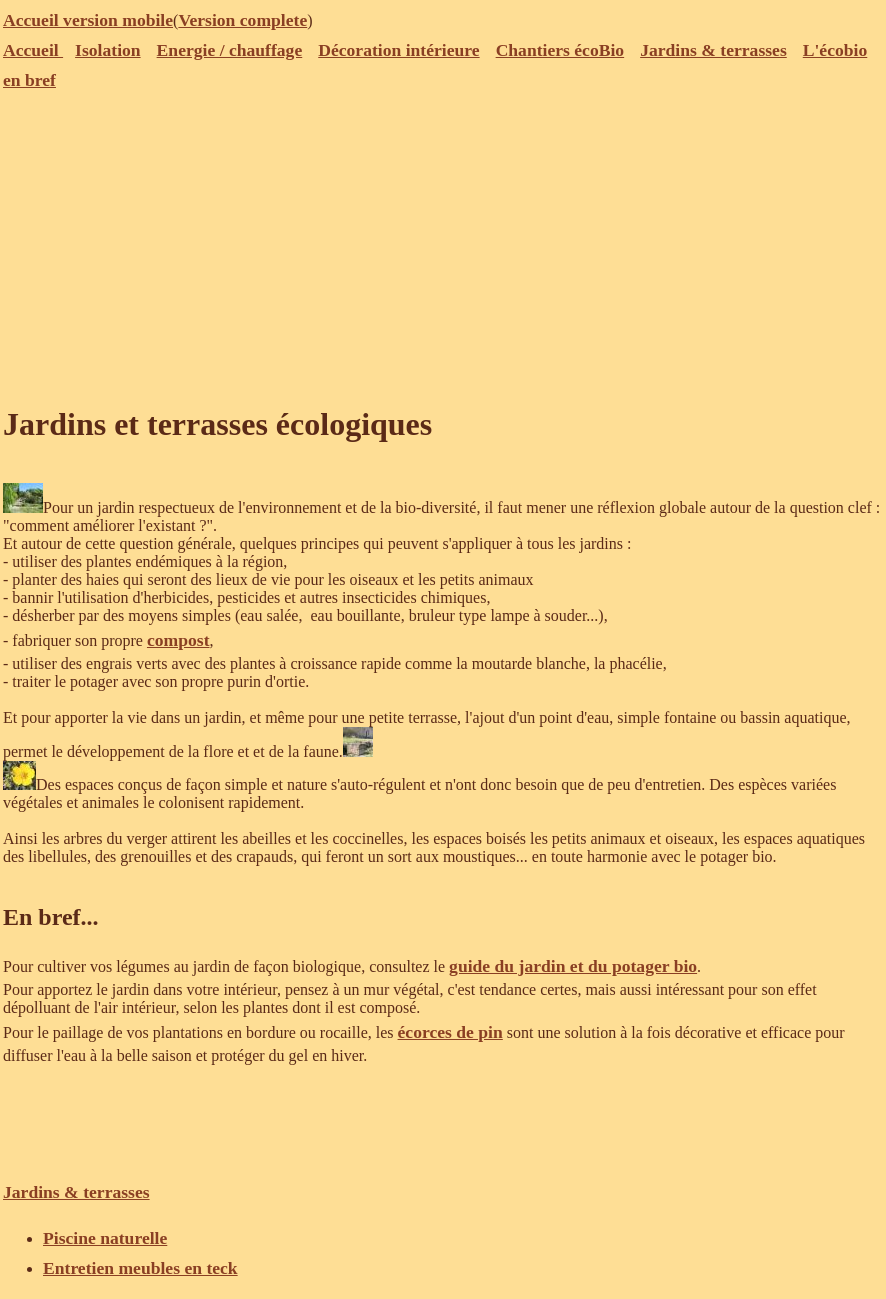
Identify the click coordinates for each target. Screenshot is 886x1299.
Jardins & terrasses (713, 50)
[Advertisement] (443, 245)
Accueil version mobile (88, 20)
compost (178, 640)
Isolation (108, 50)
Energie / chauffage (230, 50)
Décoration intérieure (398, 50)
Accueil (33, 50)
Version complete (242, 20)
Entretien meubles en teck (140, 1268)
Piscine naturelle (105, 1238)
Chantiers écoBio (560, 50)
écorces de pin (450, 1032)
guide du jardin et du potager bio (573, 966)
